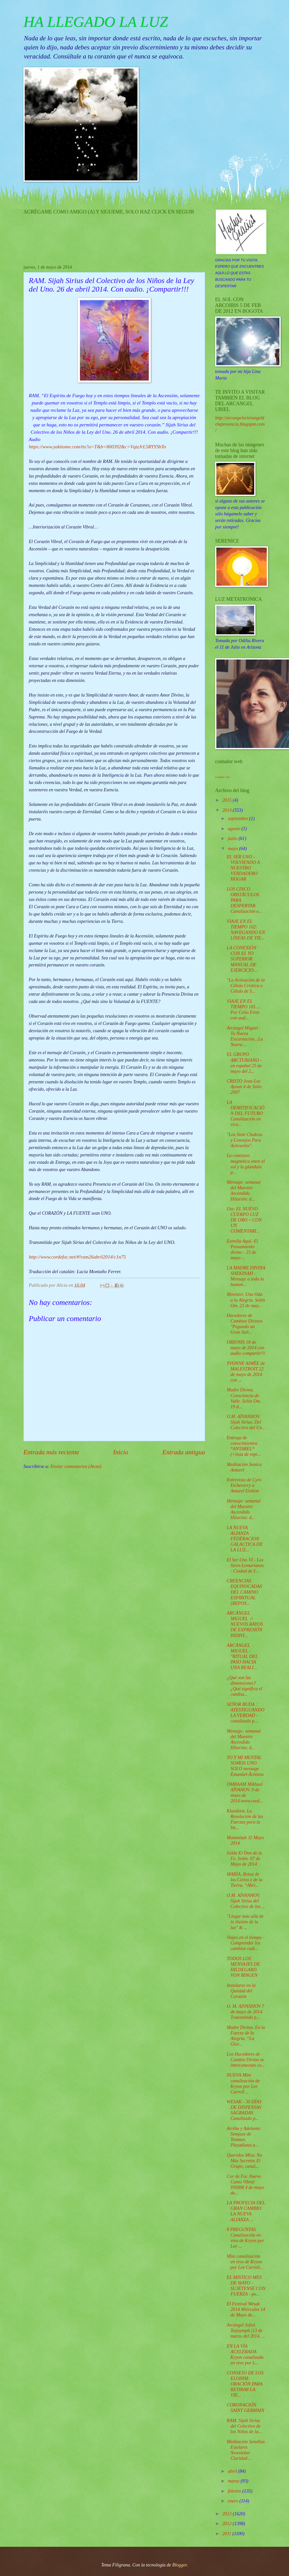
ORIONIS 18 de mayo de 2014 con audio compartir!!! (246, 1348)
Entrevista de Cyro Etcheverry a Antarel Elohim (244, 1485)
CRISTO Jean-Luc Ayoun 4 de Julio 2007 (244, 1087)
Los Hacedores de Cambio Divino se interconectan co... (246, 2060)
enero (234, 2500)
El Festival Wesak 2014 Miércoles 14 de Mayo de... (246, 2309)
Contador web (222, 777)
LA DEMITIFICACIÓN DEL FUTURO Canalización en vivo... (246, 1113)
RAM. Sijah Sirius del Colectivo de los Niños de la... (244, 2426)
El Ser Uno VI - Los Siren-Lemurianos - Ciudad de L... (245, 1565)
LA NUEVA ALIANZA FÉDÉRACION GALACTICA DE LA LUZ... (245, 1538)
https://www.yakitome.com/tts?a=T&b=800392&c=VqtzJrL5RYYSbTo (97, 446)
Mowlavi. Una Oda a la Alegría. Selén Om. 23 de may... (246, 1300)
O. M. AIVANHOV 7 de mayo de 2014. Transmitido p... (245, 2012)
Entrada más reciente (51, 1452)
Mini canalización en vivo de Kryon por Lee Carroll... (245, 2262)
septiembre (238, 818)
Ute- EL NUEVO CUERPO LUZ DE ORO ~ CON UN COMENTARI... (244, 1220)
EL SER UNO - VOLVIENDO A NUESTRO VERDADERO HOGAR (243, 868)
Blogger (179, 2564)
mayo (233, 848)
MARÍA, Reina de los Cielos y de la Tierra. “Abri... (245, 1880)
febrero (235, 2491)
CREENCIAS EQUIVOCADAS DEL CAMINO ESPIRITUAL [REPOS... (244, 1592)
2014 (227, 810)
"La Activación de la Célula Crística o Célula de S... (246, 986)
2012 (227, 2523)
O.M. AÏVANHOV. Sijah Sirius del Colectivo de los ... (246, 1901)
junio (233, 838)
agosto (235, 828)
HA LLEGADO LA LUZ (95, 21)
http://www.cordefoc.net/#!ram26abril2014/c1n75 (77, 1257)
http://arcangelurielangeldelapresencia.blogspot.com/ (240, 424)
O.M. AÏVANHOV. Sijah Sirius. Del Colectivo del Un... (246, 1422)
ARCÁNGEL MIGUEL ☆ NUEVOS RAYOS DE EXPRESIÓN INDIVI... (245, 1624)
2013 (227, 2513)
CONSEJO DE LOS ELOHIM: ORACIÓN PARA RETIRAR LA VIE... (245, 2384)
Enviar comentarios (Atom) (75, 1466)
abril (233, 2471)
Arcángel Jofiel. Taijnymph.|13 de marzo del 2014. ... (246, 2330)
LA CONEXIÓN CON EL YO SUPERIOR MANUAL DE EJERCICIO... (242, 958)
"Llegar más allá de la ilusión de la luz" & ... (245, 1922)
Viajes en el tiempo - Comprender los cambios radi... (246, 1943)
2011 (227, 2533)
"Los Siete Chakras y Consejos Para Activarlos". (245, 1140)
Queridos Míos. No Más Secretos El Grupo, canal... (244, 2161)
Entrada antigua (183, 1452)
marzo (234, 2481)
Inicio (120, 1452)
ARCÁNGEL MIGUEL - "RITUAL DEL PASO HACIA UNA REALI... (242, 1656)
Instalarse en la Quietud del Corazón (241, 1991)
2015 (227, 800)
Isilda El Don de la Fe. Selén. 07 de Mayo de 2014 (244, 1858)
